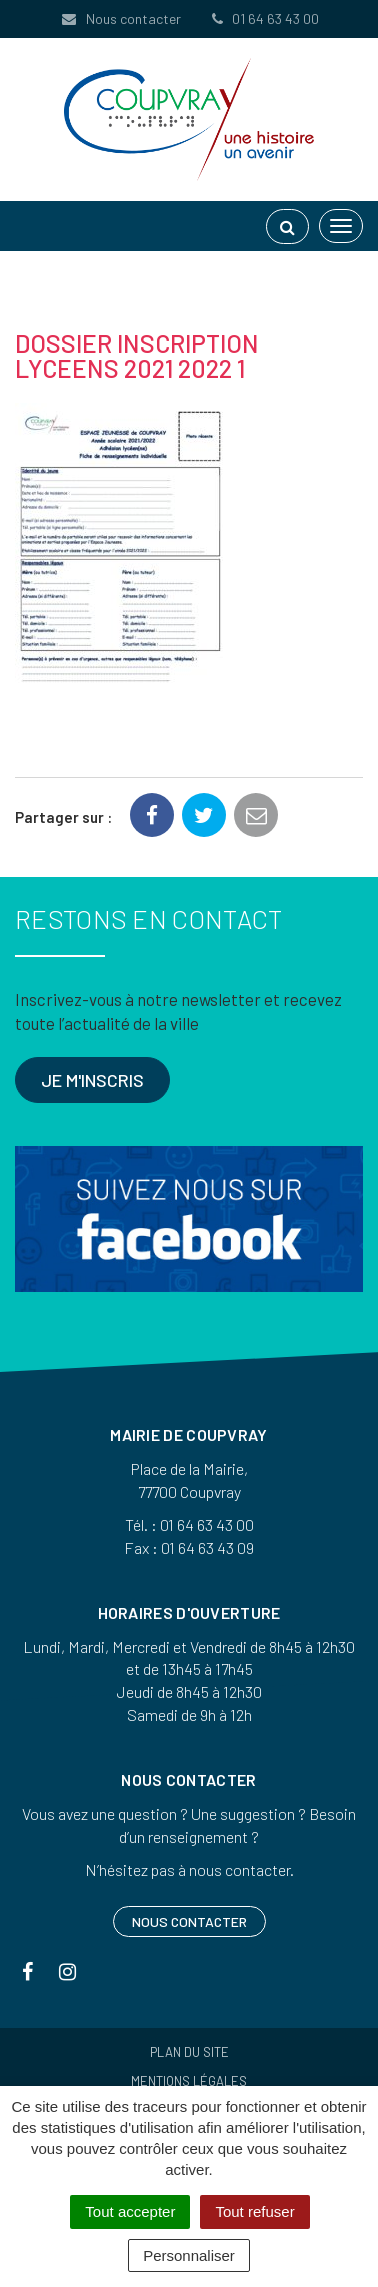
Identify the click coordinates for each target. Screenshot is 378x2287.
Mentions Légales (189, 2081)
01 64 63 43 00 (264, 18)
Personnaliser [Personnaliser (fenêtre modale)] (189, 2255)
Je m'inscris (92, 1080)
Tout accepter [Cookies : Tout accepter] (130, 2211)
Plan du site (189, 2052)
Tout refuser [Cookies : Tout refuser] (254, 2211)
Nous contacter (120, 18)
